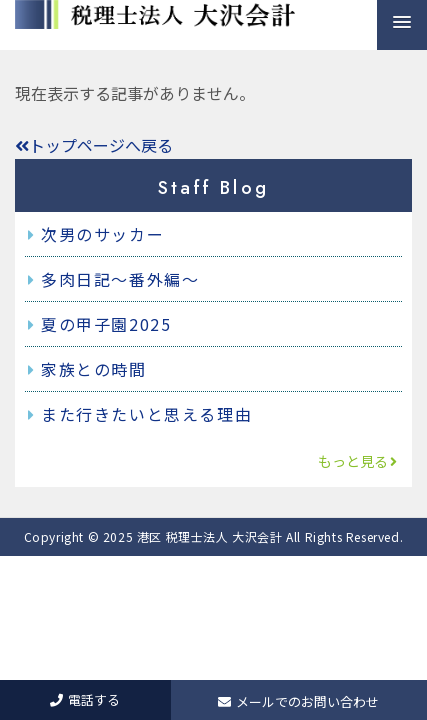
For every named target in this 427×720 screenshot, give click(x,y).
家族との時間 (94, 369)
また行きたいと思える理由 (146, 414)
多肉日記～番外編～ (120, 279)
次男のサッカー (102, 234)
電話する (85, 699)
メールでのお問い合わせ (298, 701)
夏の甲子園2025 (106, 324)
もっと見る (358, 461)
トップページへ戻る (94, 145)
